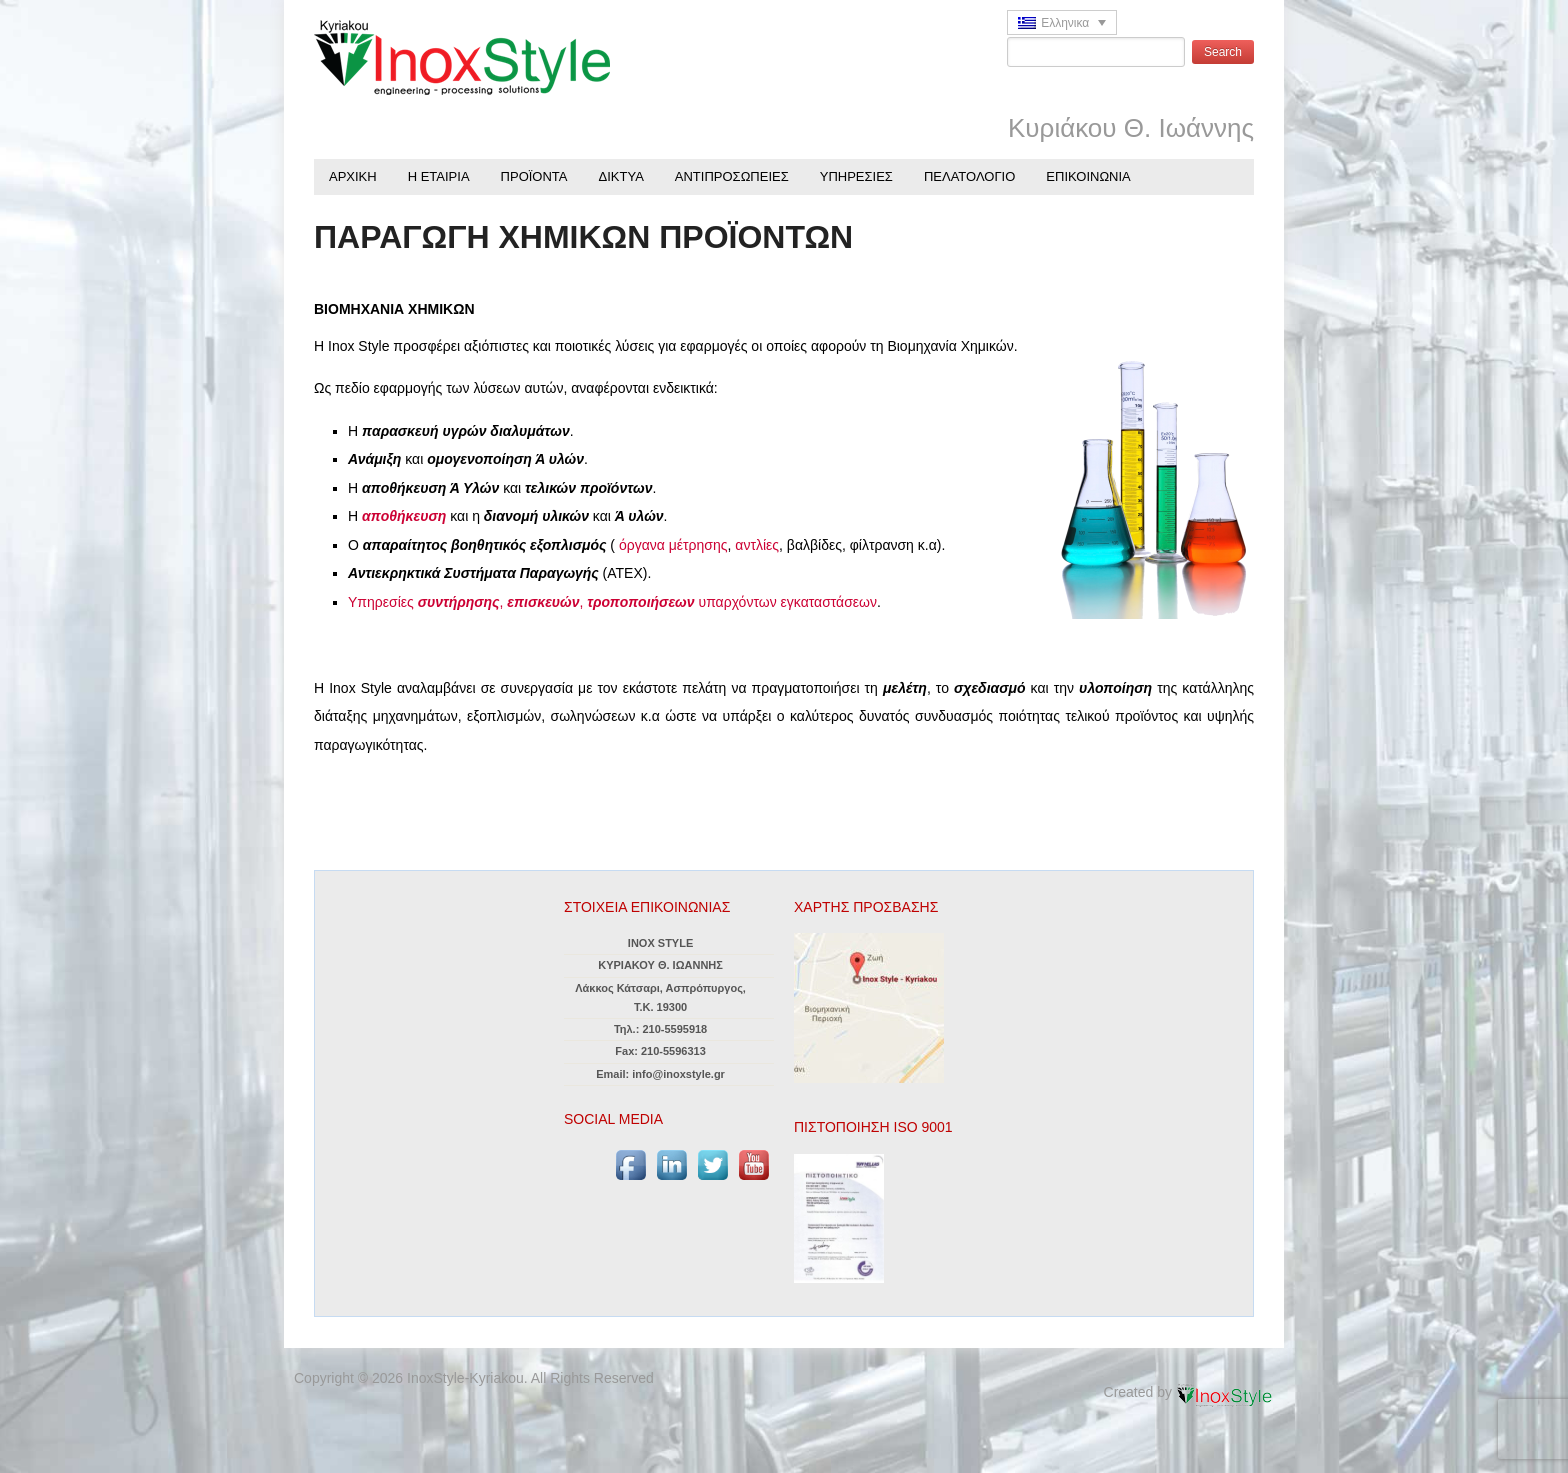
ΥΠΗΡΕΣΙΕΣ (856, 176)
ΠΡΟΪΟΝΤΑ (534, 176)
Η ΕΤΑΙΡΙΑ (439, 176)
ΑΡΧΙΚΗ (353, 176)
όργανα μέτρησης (673, 545)
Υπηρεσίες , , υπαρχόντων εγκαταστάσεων (612, 602)
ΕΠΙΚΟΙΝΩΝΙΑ (1088, 176)
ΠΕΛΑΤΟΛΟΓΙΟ (969, 176)
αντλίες (757, 545)
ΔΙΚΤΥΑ (621, 176)
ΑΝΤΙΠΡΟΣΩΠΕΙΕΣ (732, 176)
